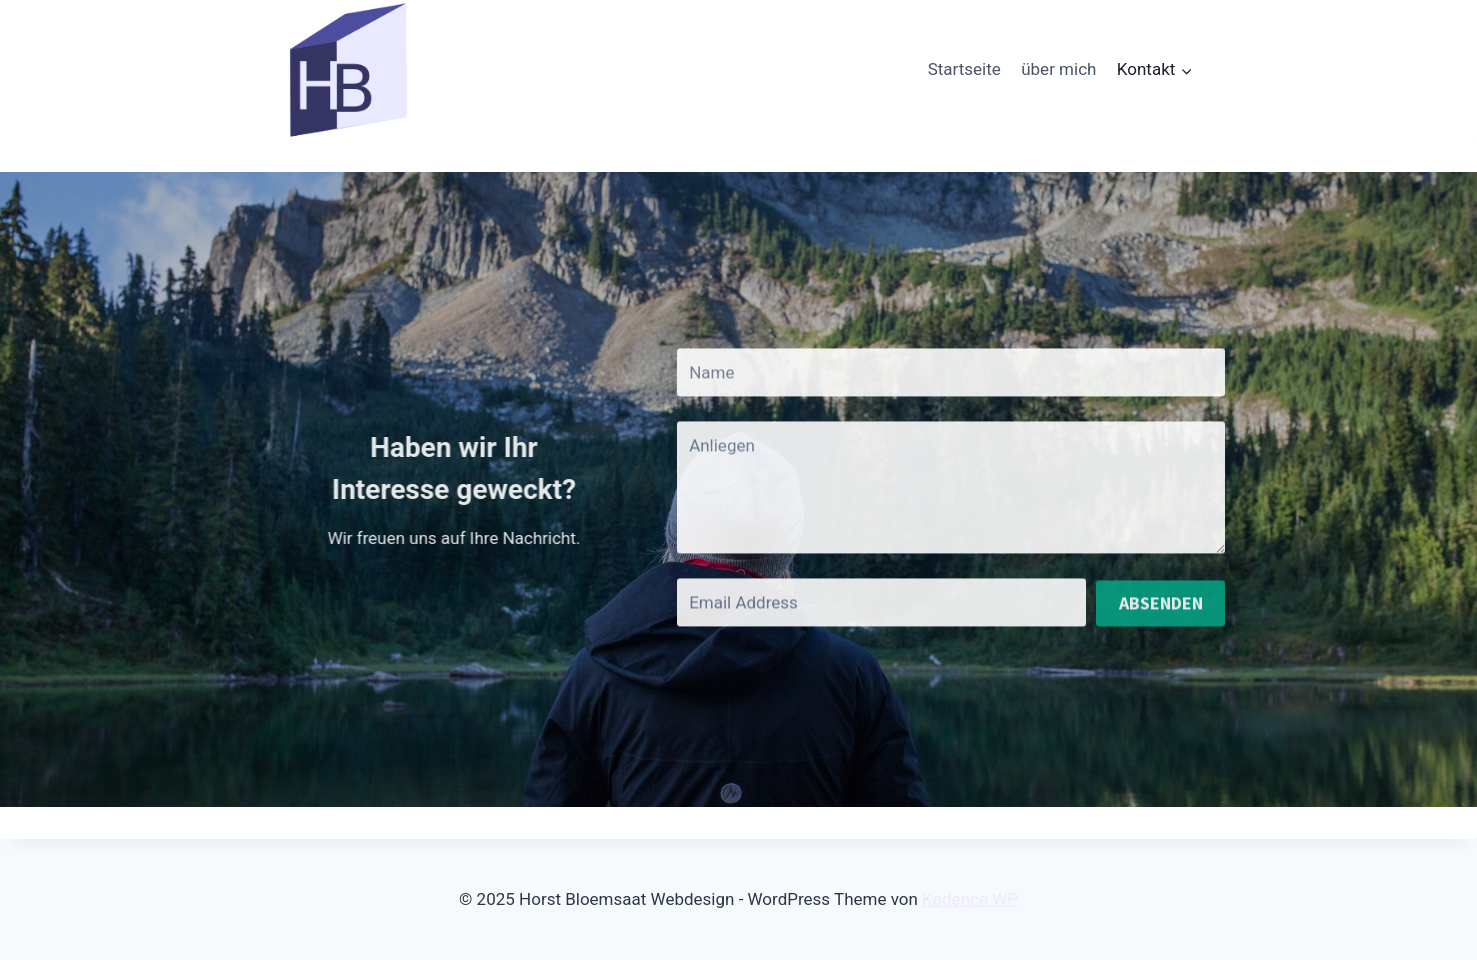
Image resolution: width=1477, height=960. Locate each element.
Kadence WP (970, 899)
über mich (1058, 69)
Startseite (964, 69)
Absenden (1161, 612)
